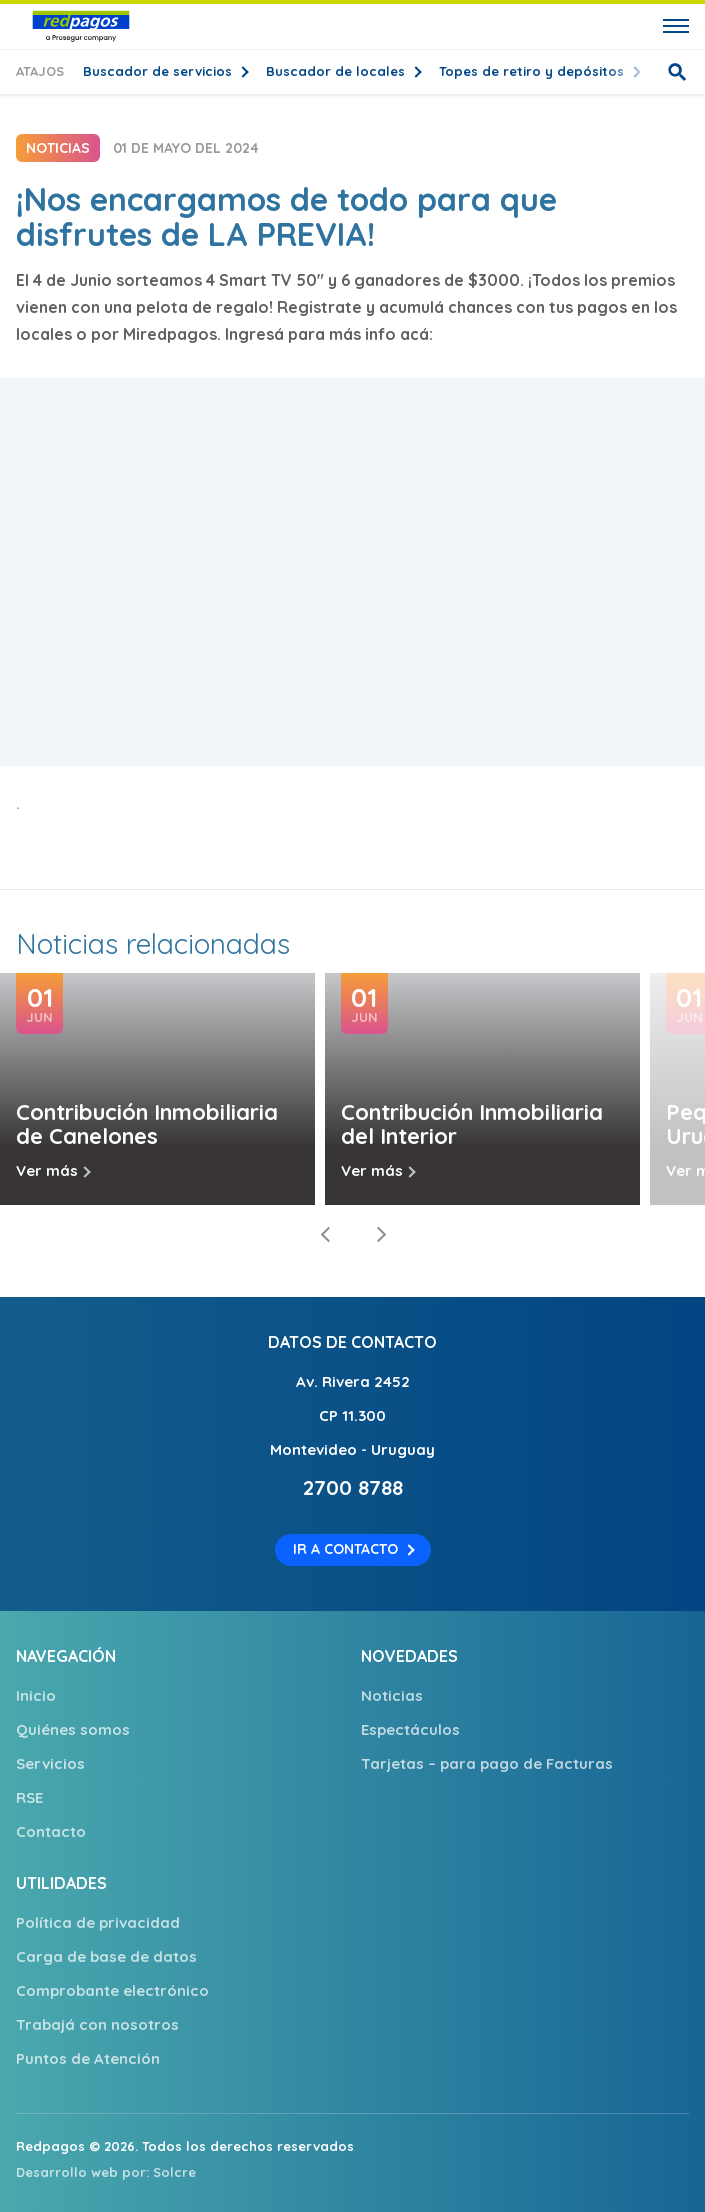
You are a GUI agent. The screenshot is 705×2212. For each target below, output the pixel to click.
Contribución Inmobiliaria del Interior (472, 1124)
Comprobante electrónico (112, 1990)
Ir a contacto (345, 1549)
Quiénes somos (73, 1729)
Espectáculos (410, 1729)
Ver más (47, 1170)
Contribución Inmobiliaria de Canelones (147, 1124)
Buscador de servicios (159, 71)
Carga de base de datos (106, 1956)
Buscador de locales (337, 71)
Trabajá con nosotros (97, 2024)
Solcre (174, 2172)
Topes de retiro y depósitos (533, 71)
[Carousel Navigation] (353, 1235)
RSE (29, 1797)
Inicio (36, 1695)
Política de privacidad (98, 1922)
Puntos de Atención (88, 2058)
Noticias (392, 1695)
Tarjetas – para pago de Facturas (487, 1763)
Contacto (51, 1831)
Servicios (50, 1763)
